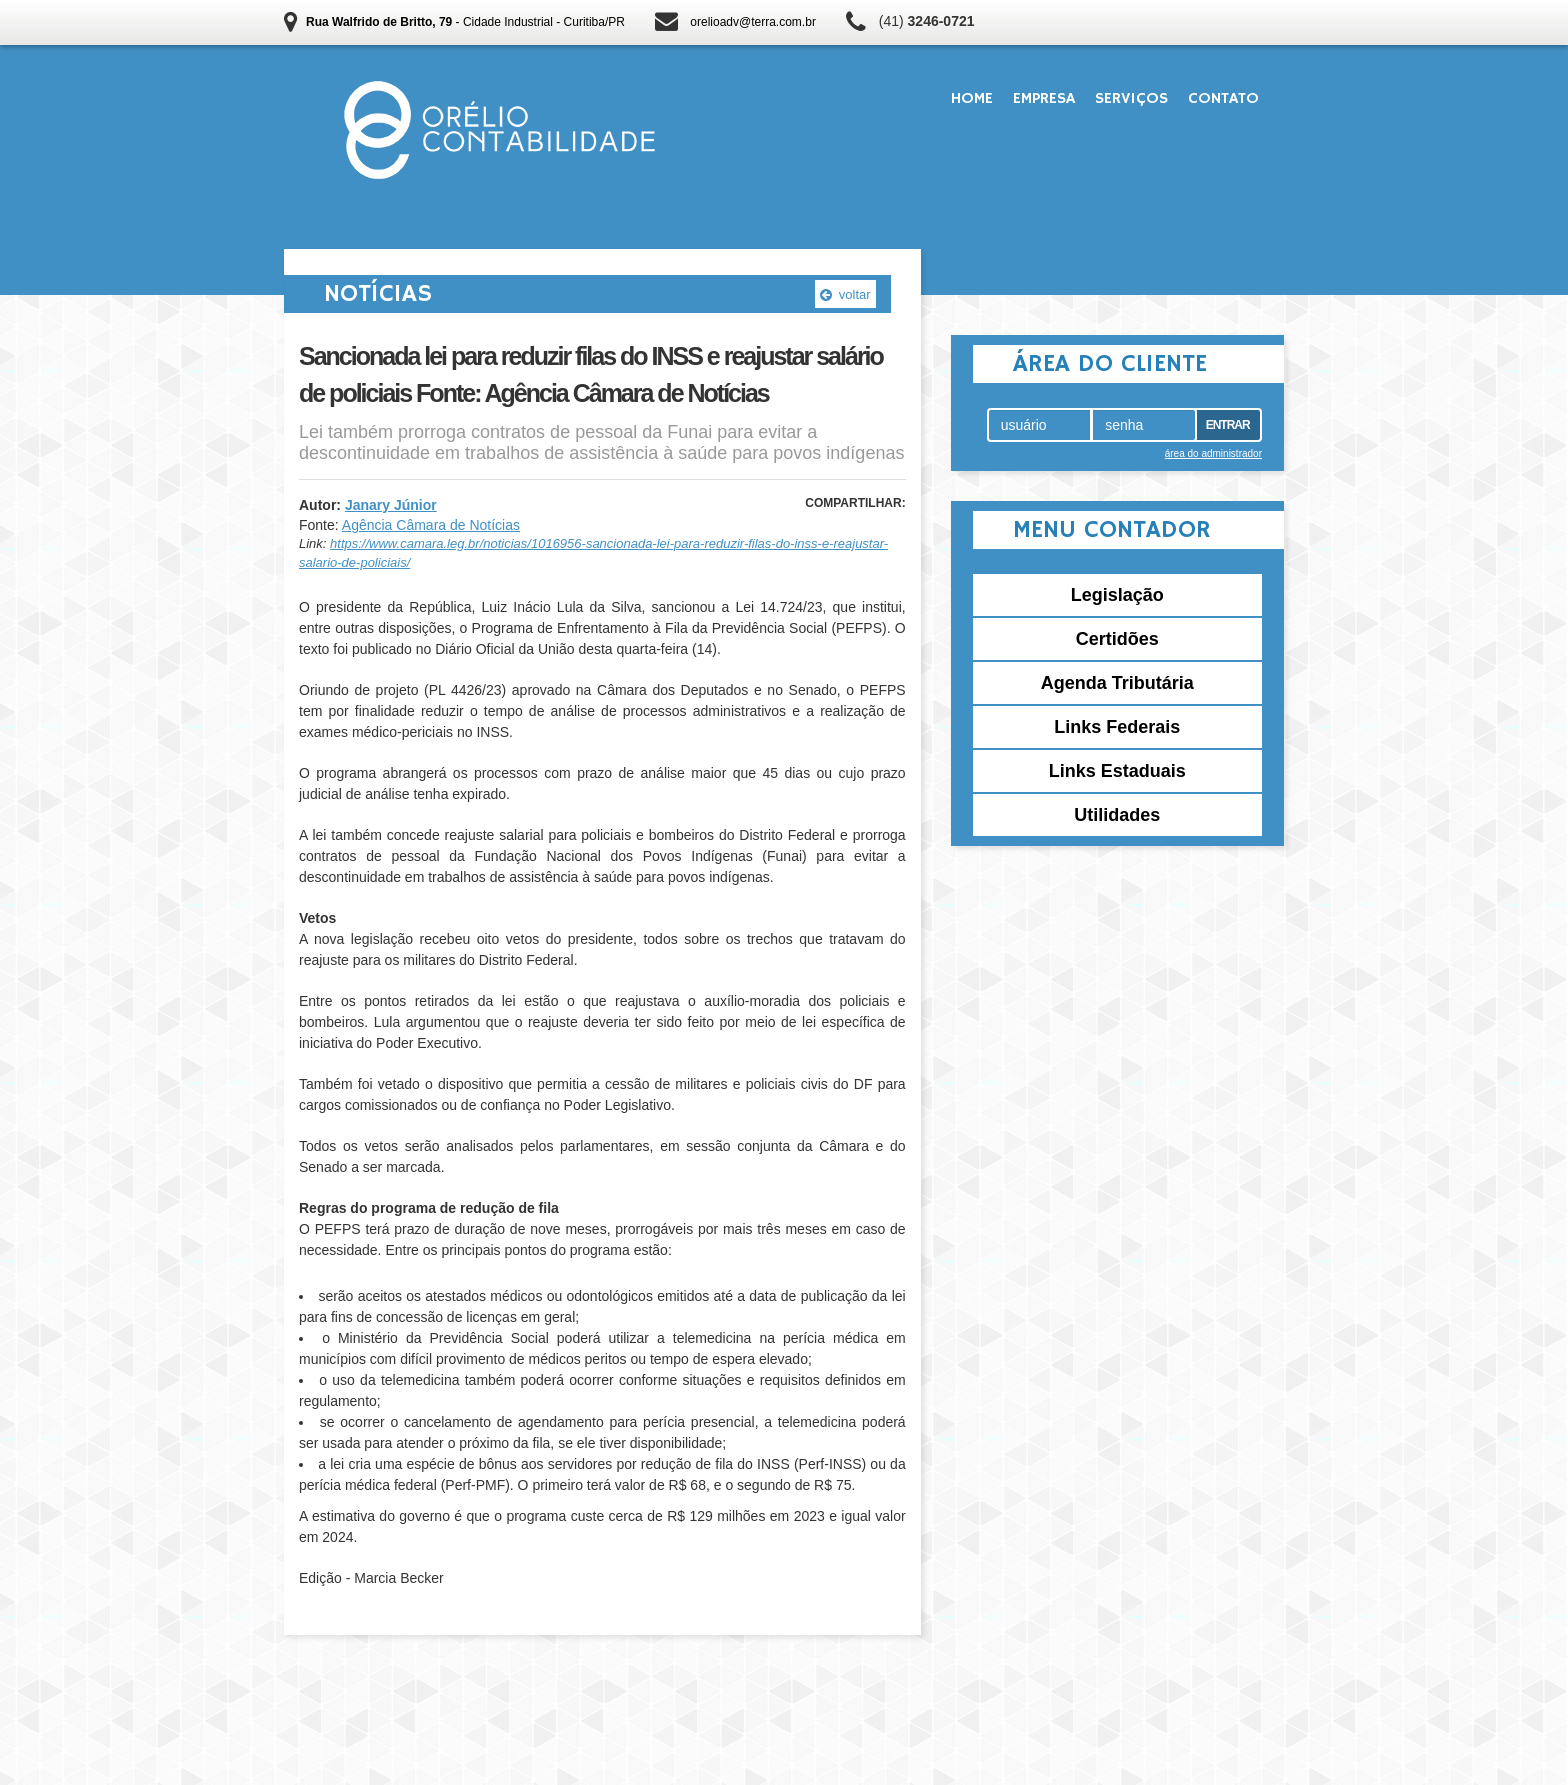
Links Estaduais (1117, 771)
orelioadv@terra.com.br (753, 22)
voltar (845, 294)
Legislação (1117, 595)
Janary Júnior (391, 505)
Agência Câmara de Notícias (431, 525)
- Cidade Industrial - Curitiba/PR (465, 22)
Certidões (1117, 639)
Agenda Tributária (1117, 683)
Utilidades (1117, 815)
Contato (1223, 99)
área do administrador (1213, 453)
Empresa (1044, 99)
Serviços (1131, 99)
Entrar (1228, 425)
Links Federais (1117, 727)
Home (972, 99)
